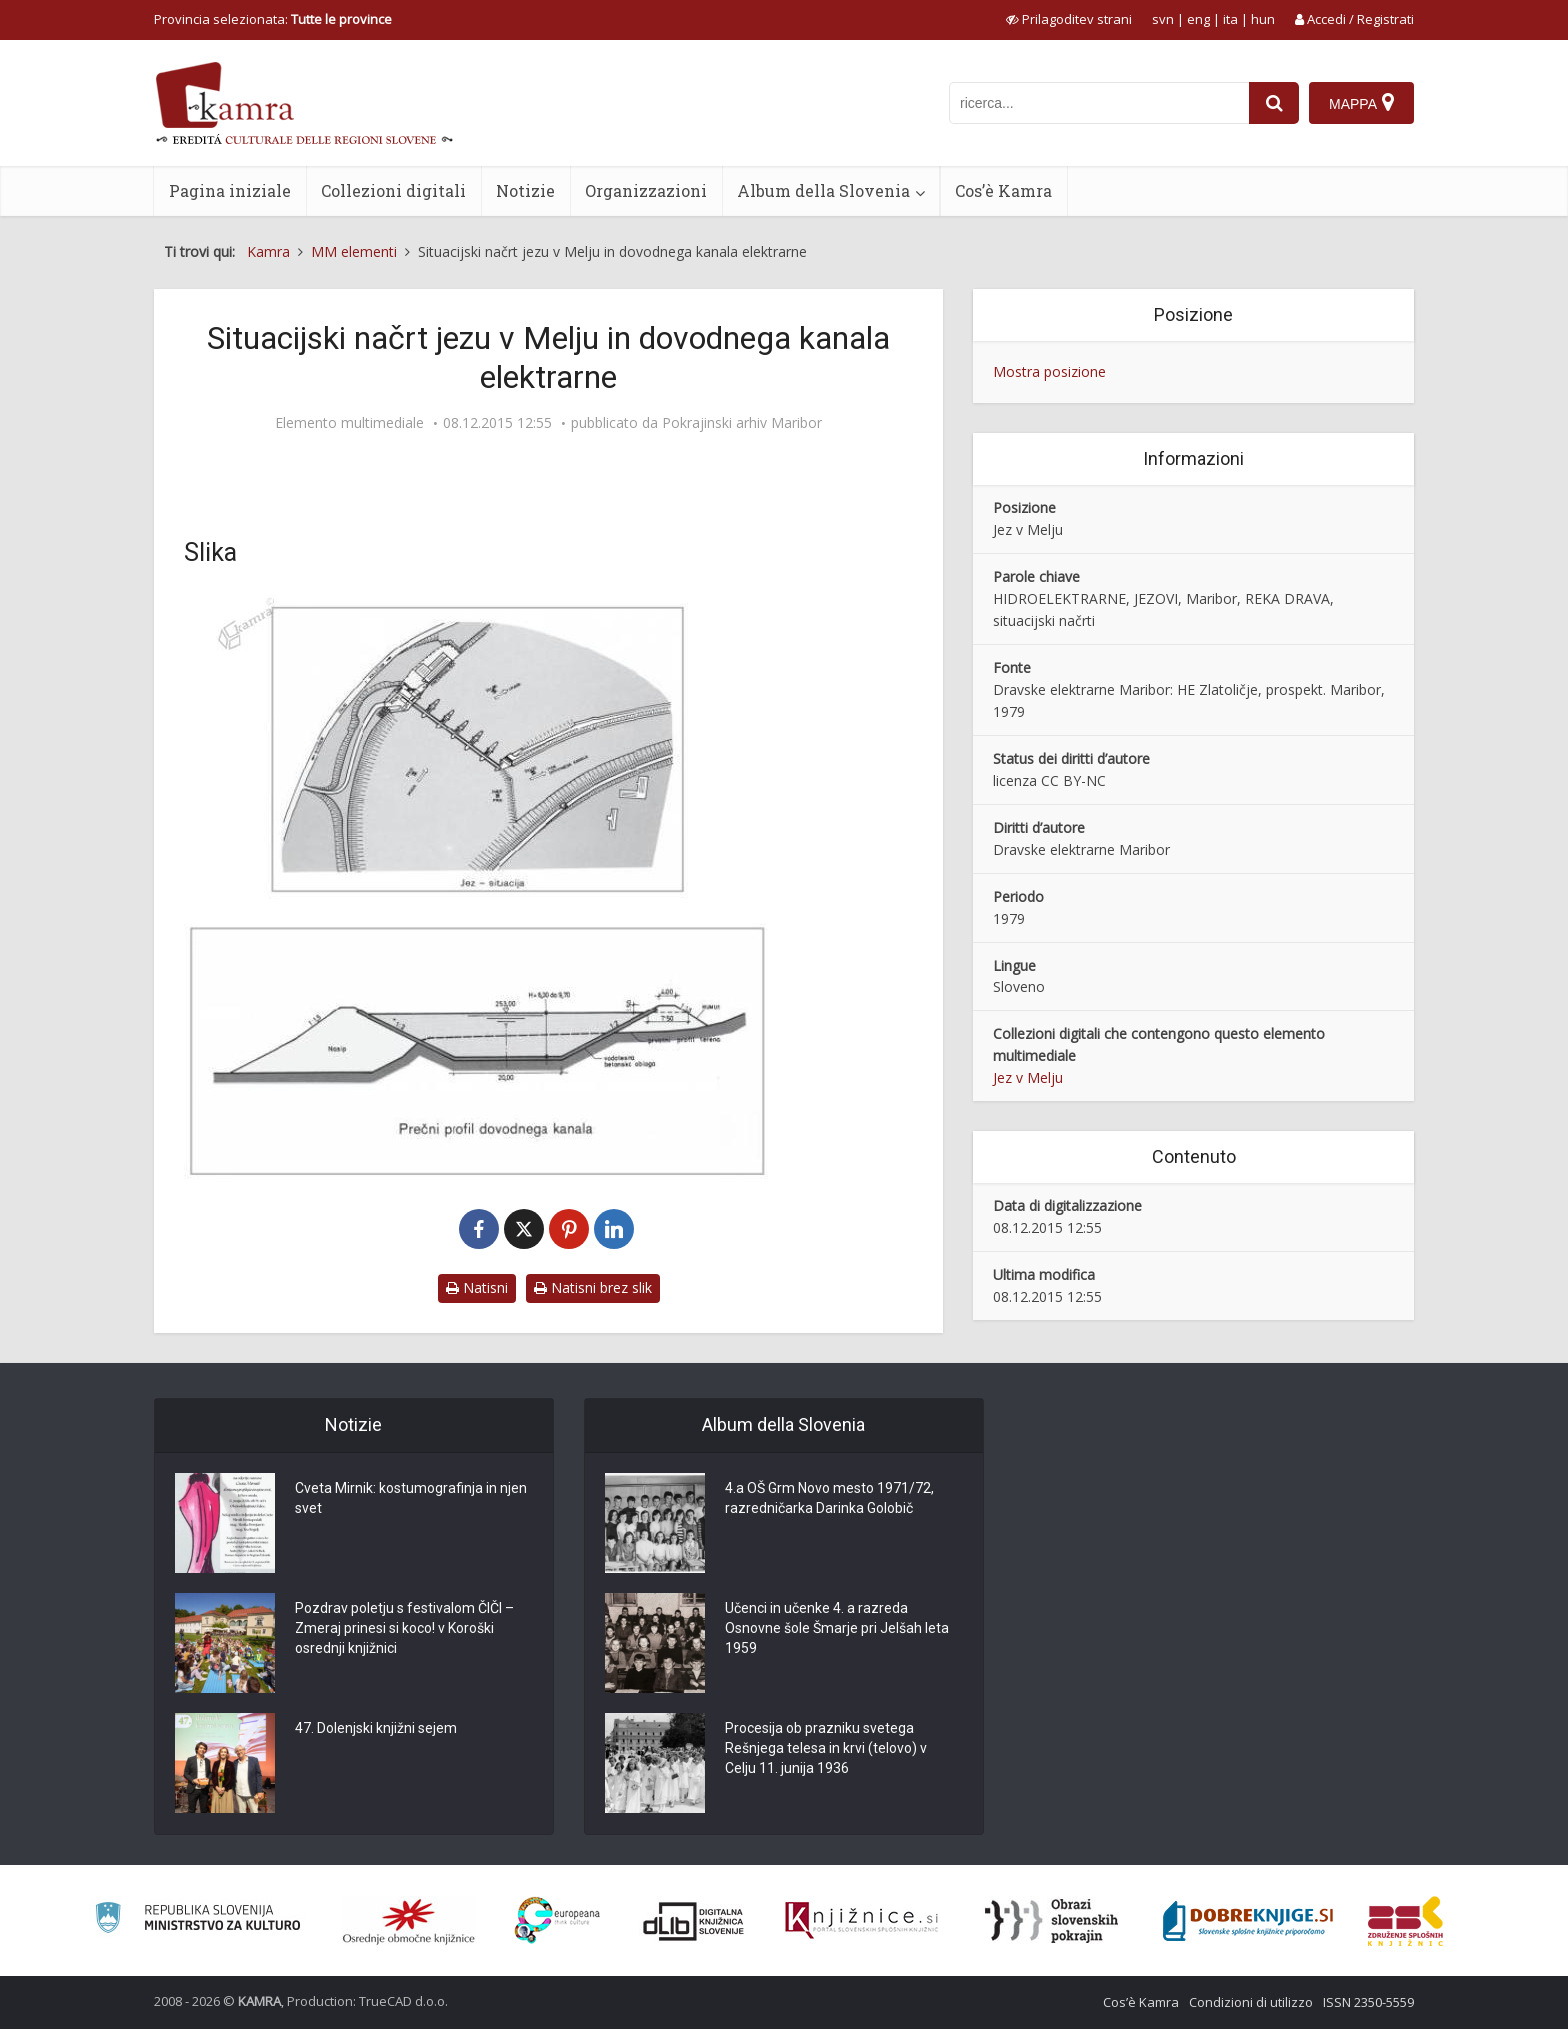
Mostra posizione (1049, 371)
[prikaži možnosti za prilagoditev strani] (1069, 19)
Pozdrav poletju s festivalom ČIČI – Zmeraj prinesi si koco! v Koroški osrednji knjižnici (404, 1628)
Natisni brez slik (593, 1287)
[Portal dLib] (694, 1921)
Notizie (525, 190)
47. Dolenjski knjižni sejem (376, 1728)
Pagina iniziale (230, 190)
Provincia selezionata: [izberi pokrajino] (273, 19)
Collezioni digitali (393, 190)
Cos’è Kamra (1003, 190)
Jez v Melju (1028, 1077)
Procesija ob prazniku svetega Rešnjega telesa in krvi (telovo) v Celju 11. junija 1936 (826, 1748)
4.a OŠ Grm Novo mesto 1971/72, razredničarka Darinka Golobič (829, 1498)
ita (1230, 19)
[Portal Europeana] (557, 1920)
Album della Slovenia (823, 190)
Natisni (477, 1287)
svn (1163, 19)
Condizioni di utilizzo (1251, 2002)
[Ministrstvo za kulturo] (197, 1920)
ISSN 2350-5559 (1368, 2002)
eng (1198, 19)
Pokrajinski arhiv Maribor (742, 423)
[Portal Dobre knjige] (1248, 1921)
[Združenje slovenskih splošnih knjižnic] (861, 1921)
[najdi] (1274, 103)
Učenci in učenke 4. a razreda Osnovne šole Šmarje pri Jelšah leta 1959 (837, 1628)
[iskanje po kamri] (1099, 103)
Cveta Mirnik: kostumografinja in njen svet (411, 1498)
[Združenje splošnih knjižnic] (1405, 1921)
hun (1263, 19)
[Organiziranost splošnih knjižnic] (409, 1921)
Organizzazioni (646, 190)
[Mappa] (1361, 103)
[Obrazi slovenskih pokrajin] (1051, 1921)
